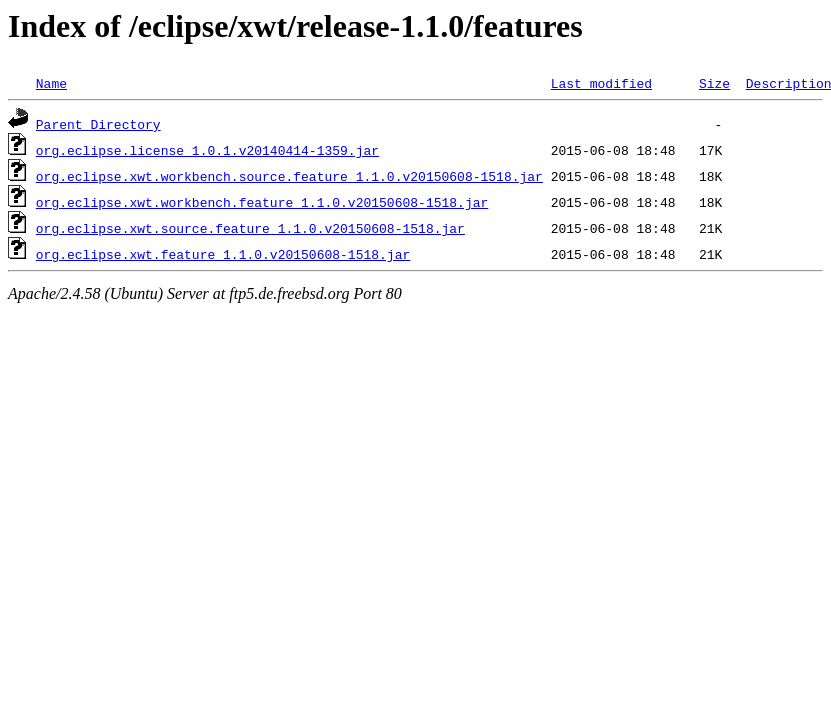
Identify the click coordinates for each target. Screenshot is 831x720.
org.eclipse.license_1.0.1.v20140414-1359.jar (207, 150)
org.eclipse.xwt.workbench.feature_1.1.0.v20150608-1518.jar (262, 202)
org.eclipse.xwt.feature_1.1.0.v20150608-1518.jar (223, 254)
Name (51, 83)
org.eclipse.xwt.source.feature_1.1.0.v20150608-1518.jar (250, 228)
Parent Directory (98, 124)
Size (714, 83)
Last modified (601, 83)
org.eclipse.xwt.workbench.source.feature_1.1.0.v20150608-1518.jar (289, 176)
